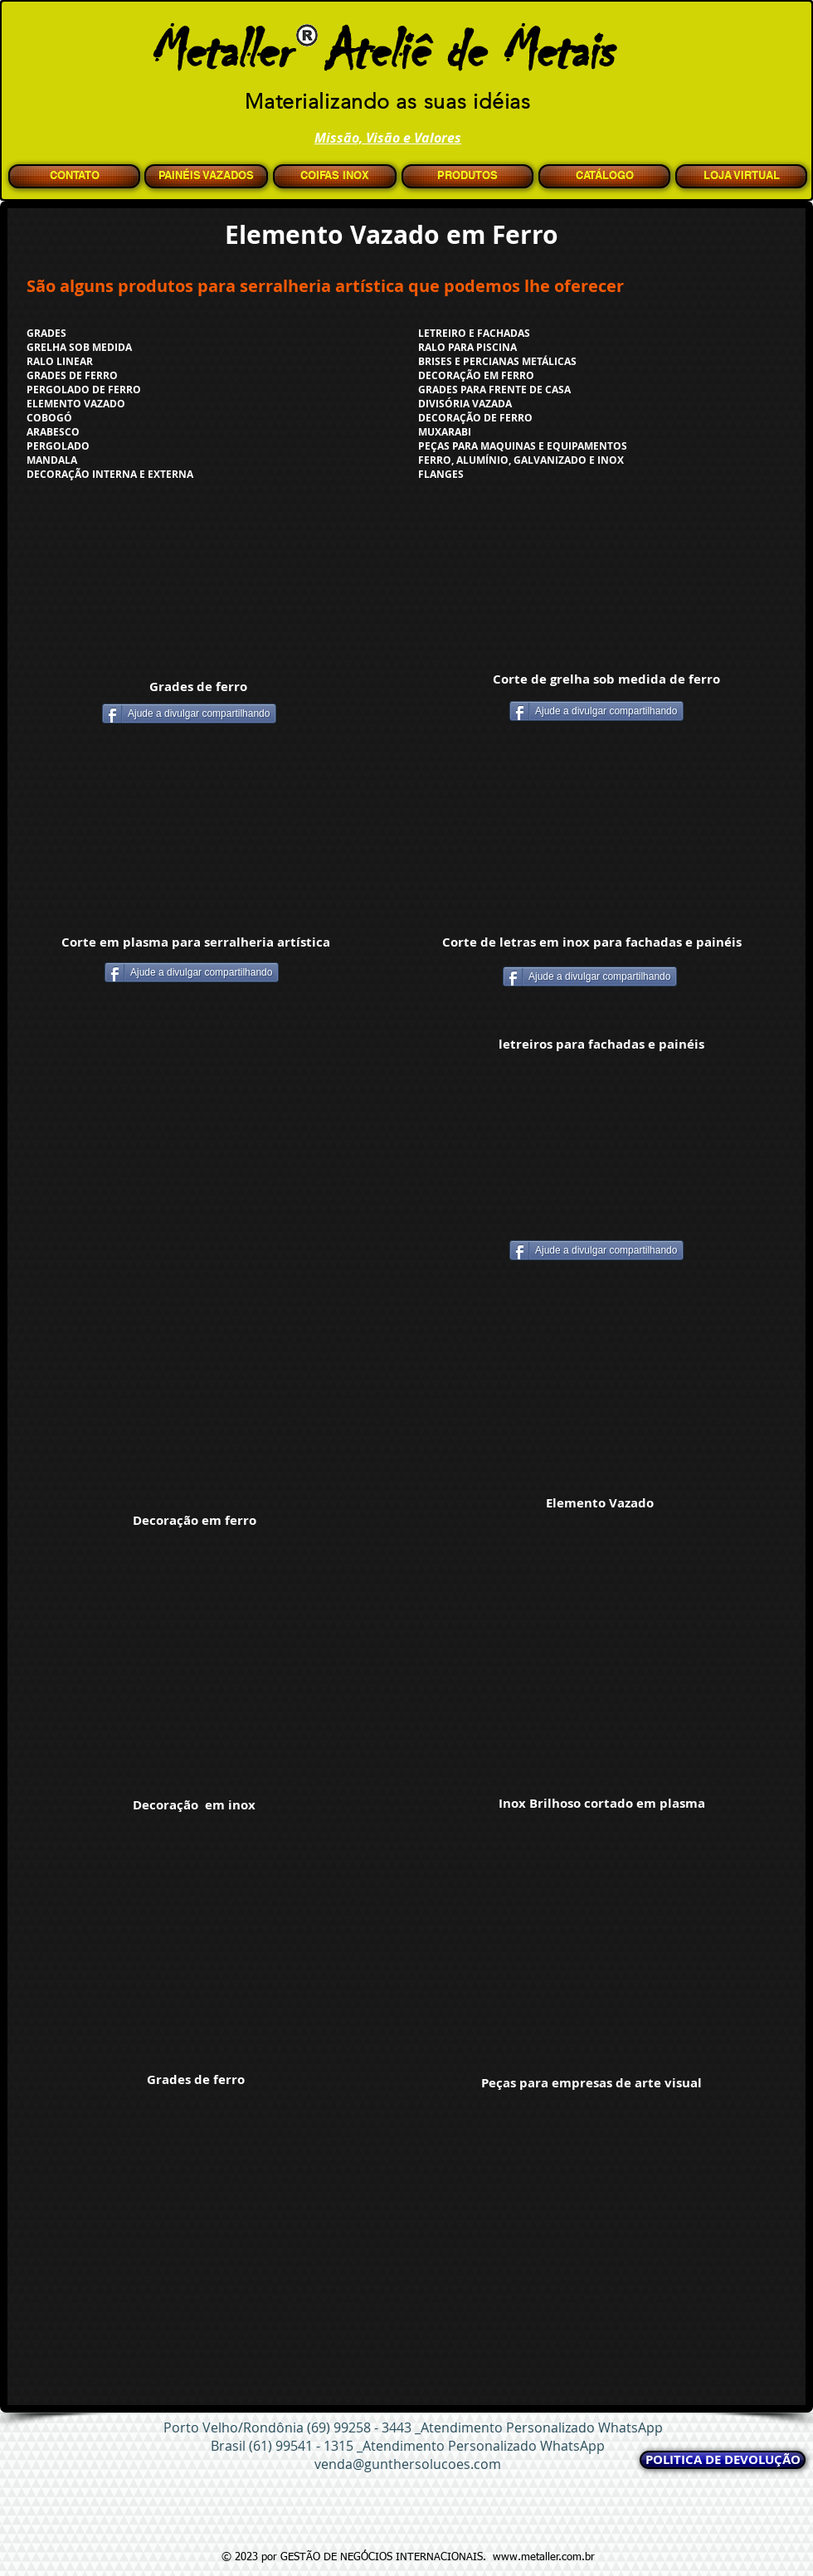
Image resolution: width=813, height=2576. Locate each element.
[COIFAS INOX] (335, 176)
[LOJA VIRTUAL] (741, 176)
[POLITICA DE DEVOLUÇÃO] (723, 2460)
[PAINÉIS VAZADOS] (206, 176)
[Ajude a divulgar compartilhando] (189, 713)
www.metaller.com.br (544, 2557)
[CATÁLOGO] (604, 176)
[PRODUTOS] (467, 176)
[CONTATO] (74, 176)
